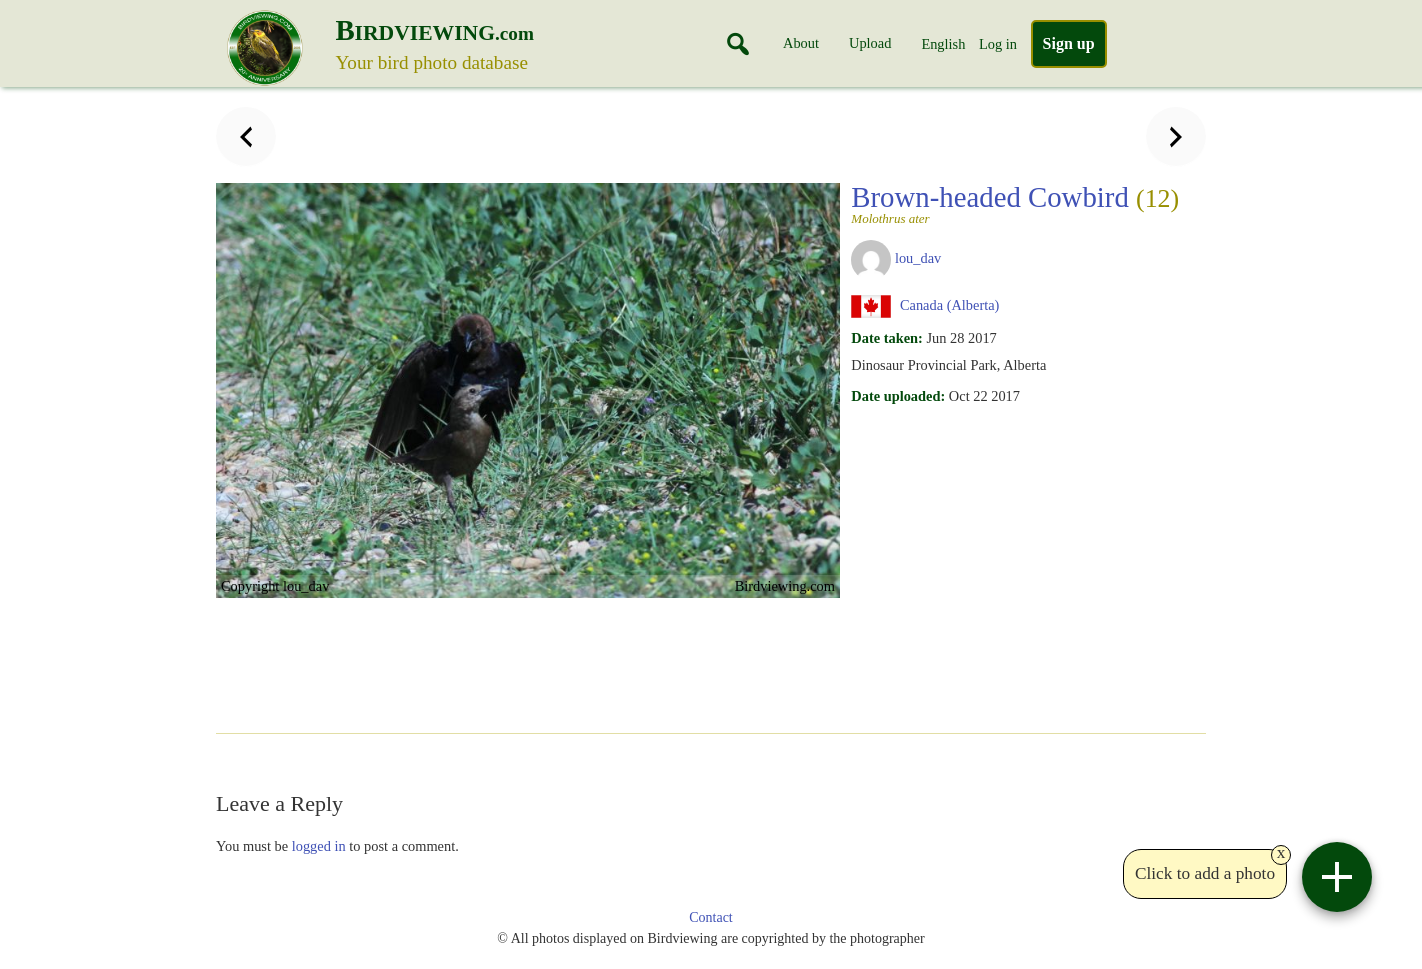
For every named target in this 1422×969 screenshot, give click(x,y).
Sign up (1069, 43)
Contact (711, 917)
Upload (870, 43)
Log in (998, 44)
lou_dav (918, 258)
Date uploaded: (898, 396)
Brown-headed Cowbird (1015, 203)
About (801, 43)
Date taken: (887, 338)
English (943, 44)
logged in (319, 846)
